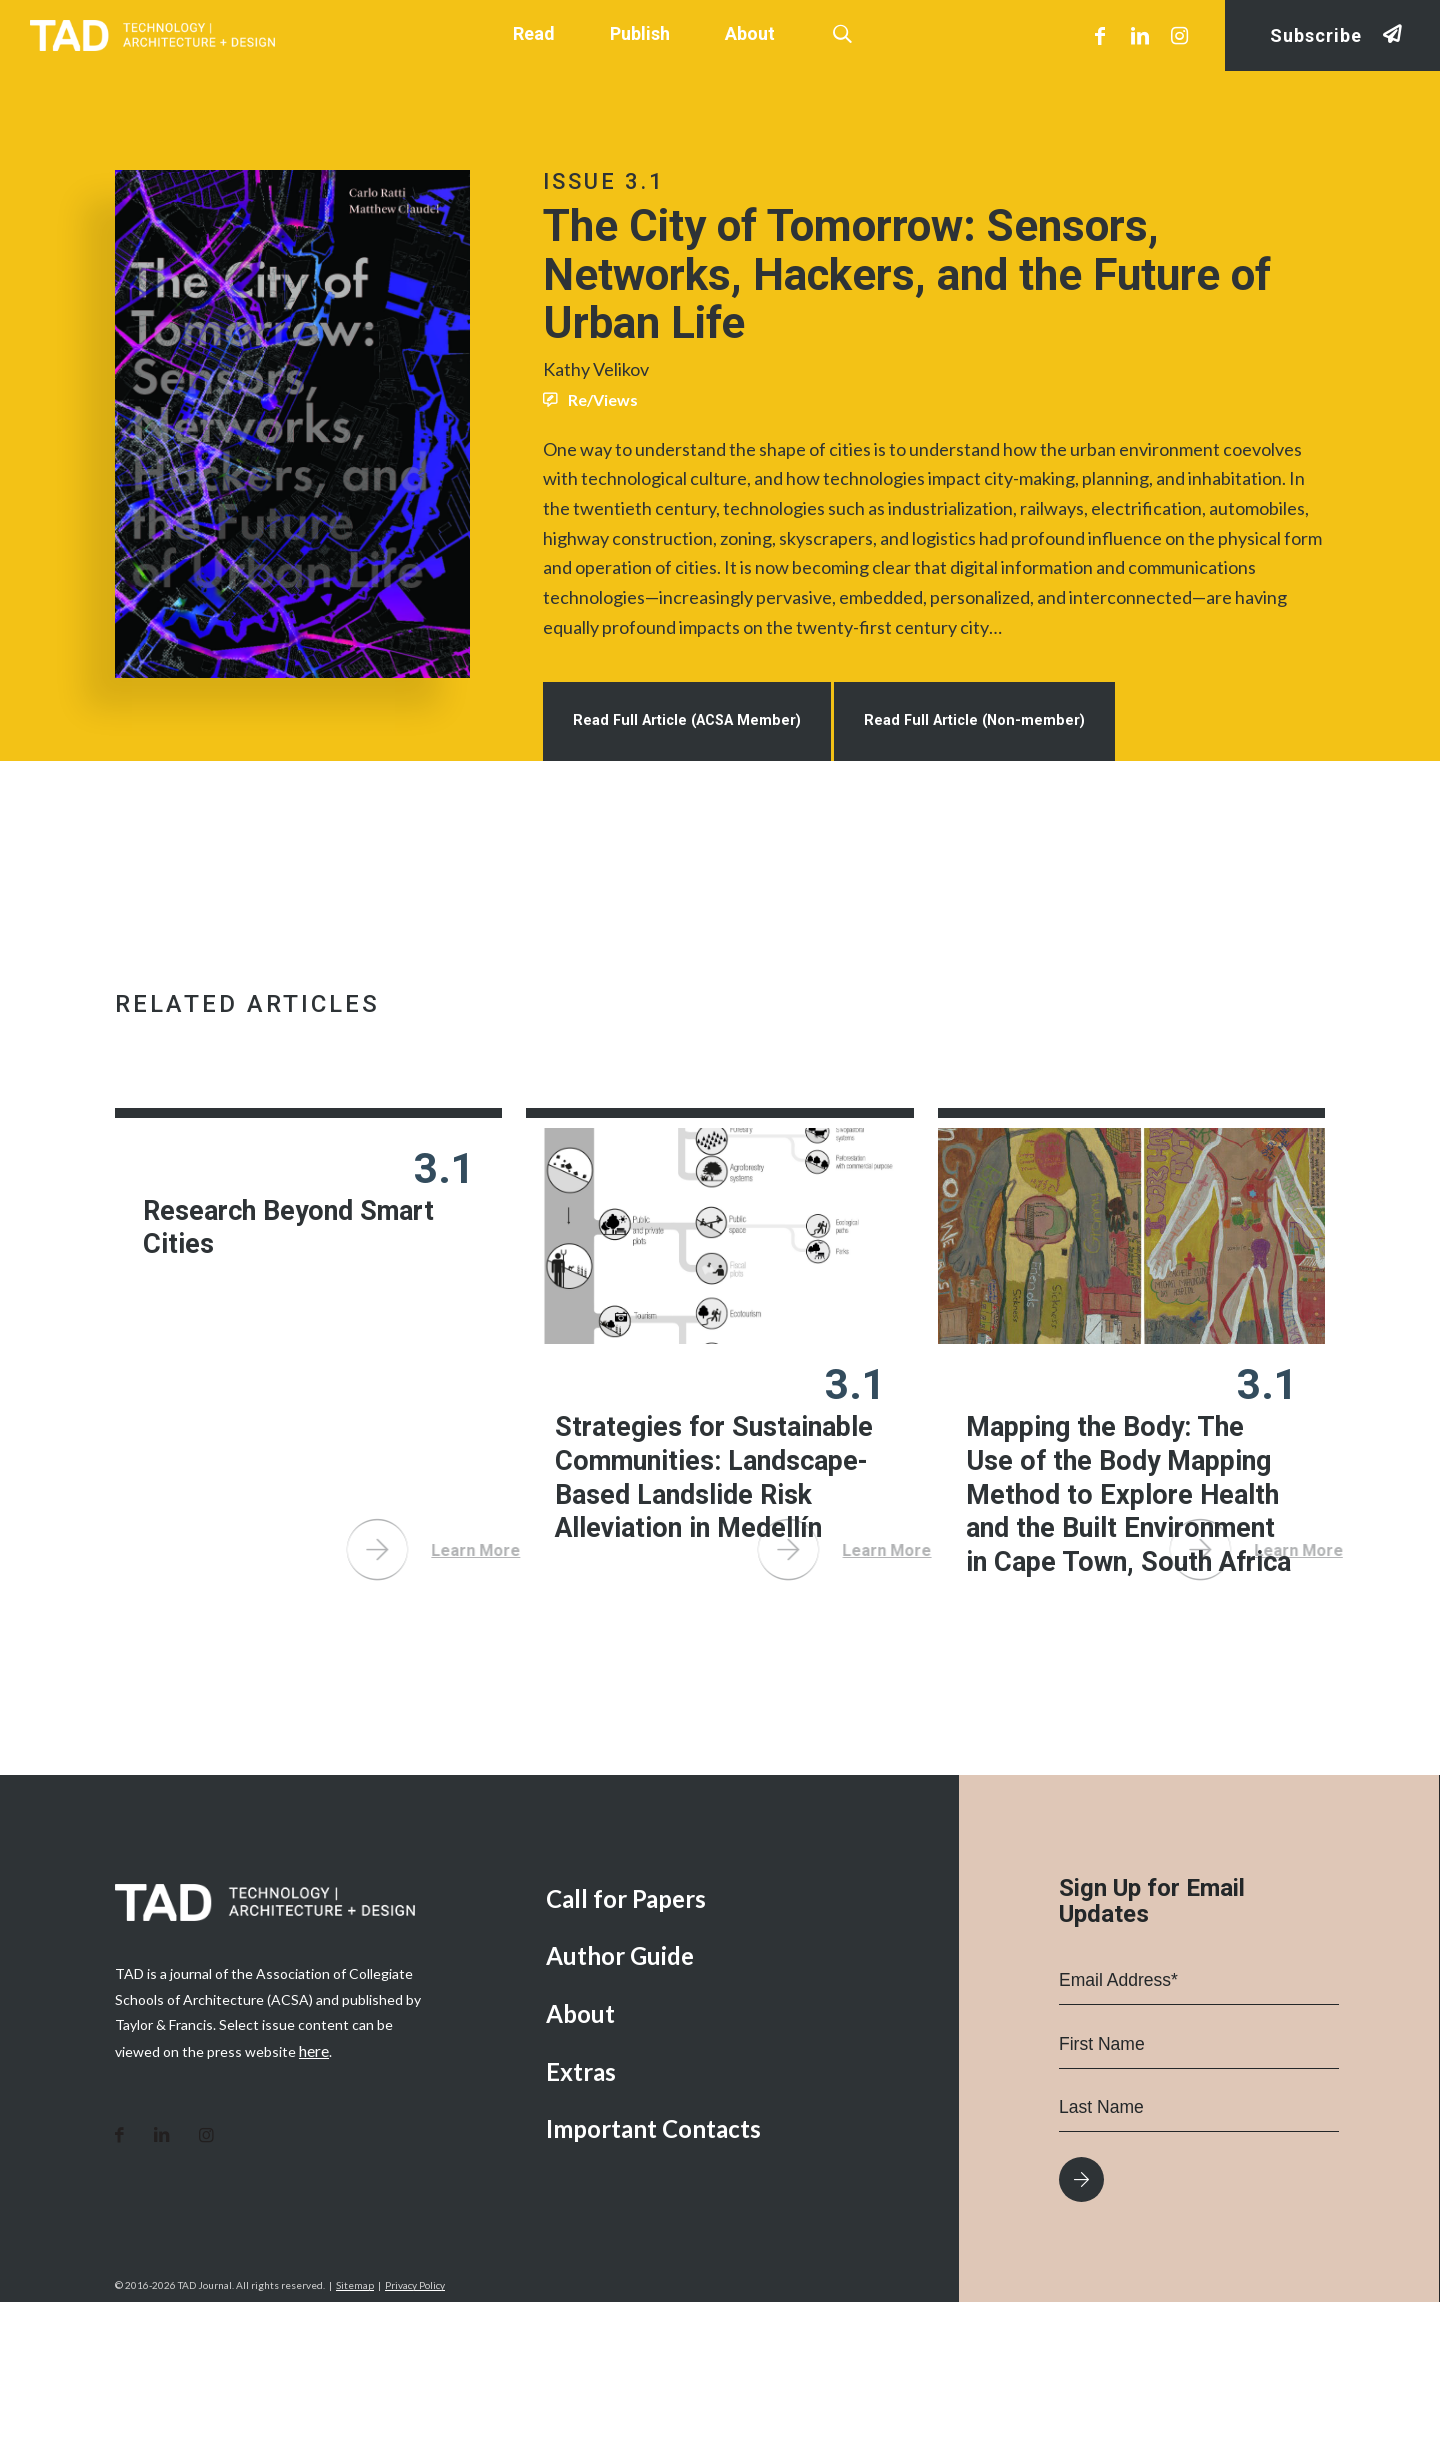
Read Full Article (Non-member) (1005, 766)
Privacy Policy (415, 2444)
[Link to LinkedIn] (1140, 35)
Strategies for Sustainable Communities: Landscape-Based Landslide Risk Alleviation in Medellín (702, 1567)
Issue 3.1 (604, 181)
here (313, 2208)
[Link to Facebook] (1100, 35)
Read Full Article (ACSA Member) (698, 766)
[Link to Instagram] (1180, 35)
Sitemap (355, 2444)
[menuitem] (737, 2057)
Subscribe (1316, 35)
